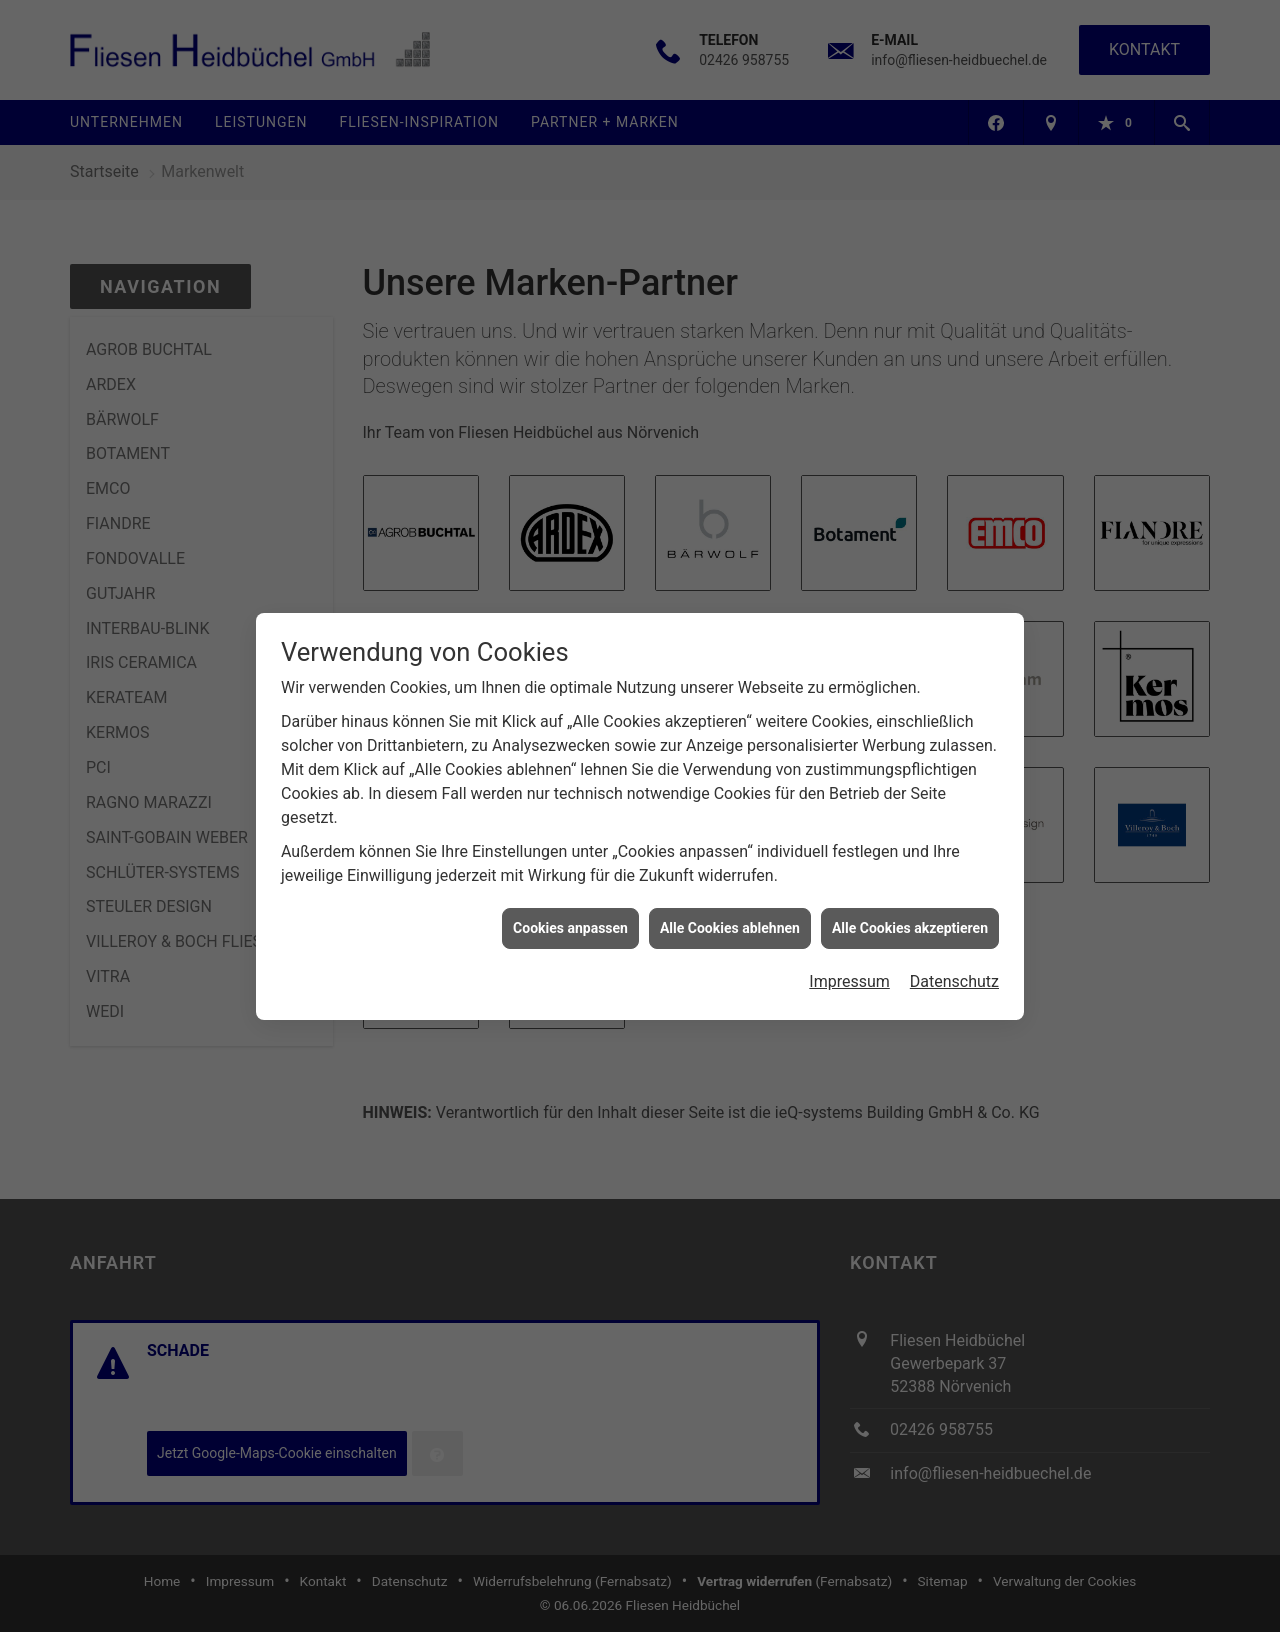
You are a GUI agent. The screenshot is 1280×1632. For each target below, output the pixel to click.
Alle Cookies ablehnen (730, 910)
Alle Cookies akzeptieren (910, 910)
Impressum (849, 963)
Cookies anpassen (570, 910)
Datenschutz (954, 963)
